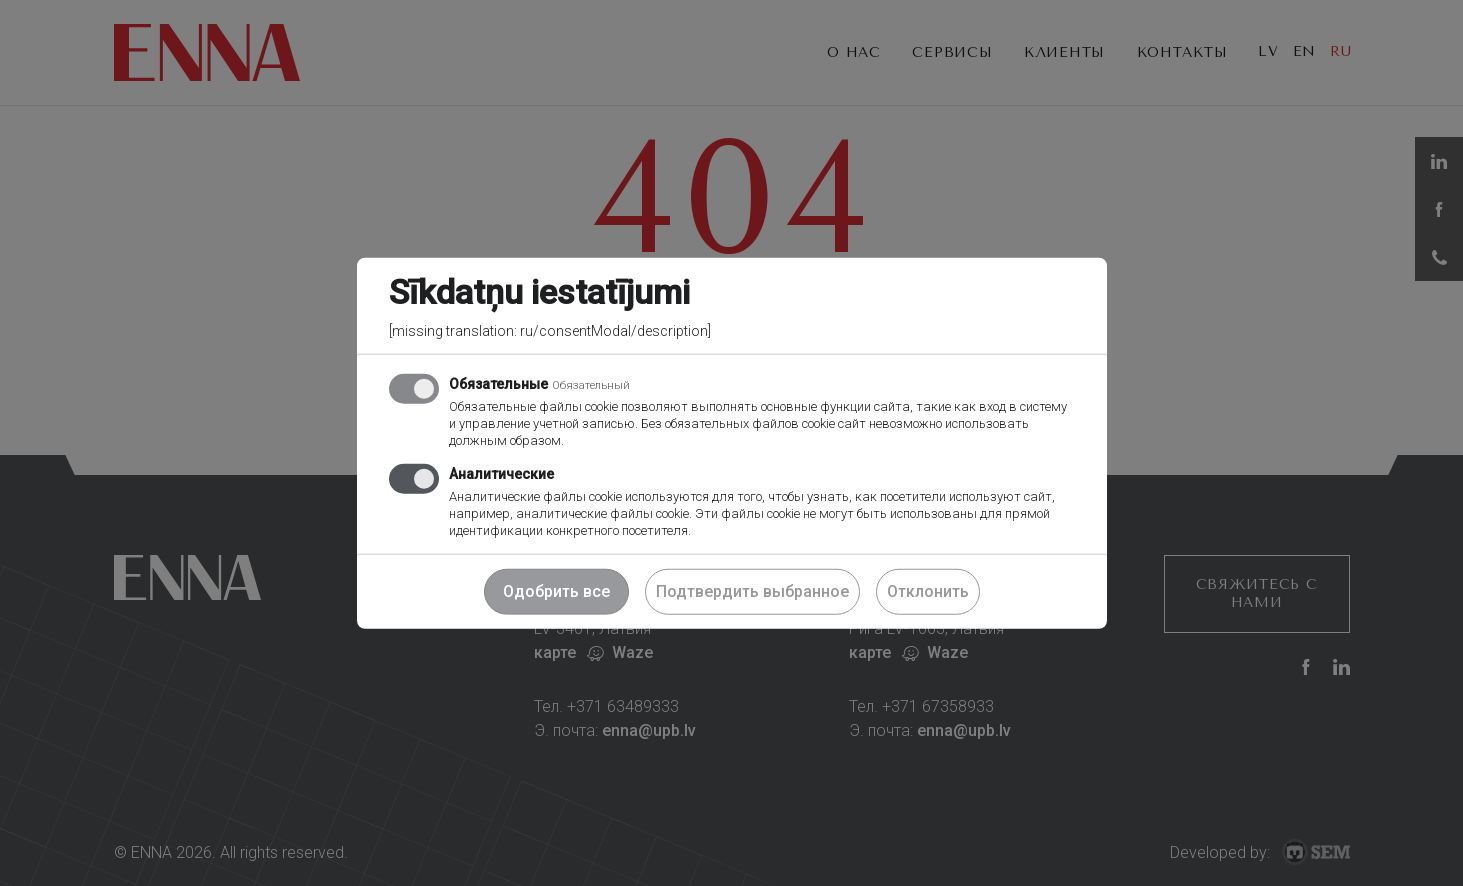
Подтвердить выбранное (752, 590)
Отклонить (928, 590)
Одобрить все (556, 590)
